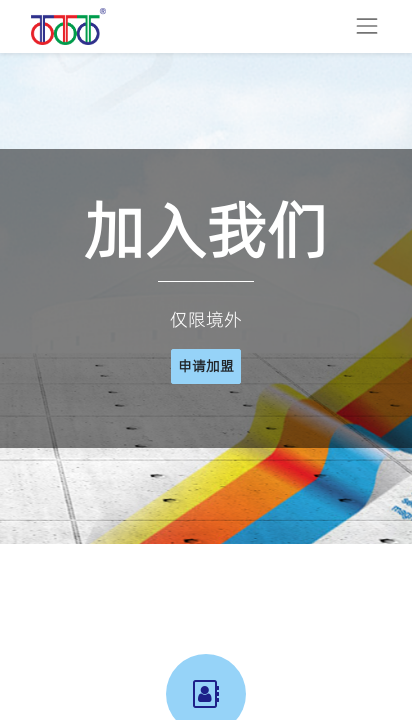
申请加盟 (206, 366)
